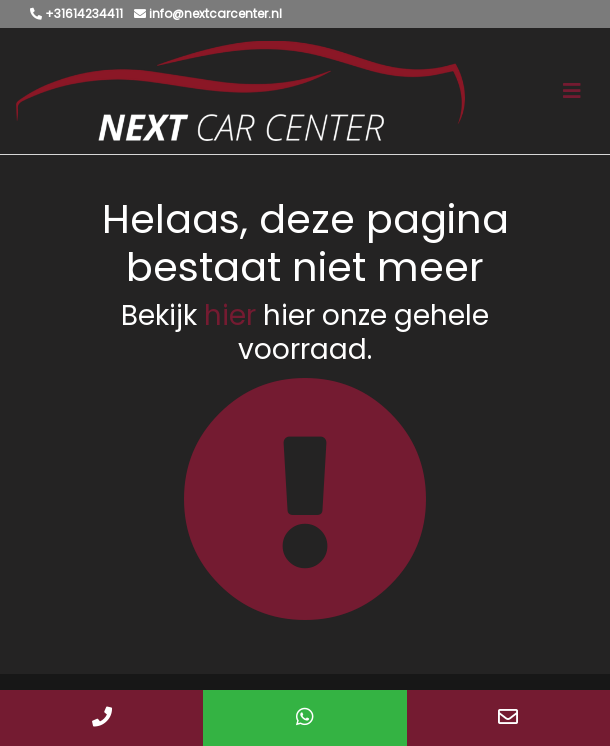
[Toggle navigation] (572, 91)
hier (230, 315)
